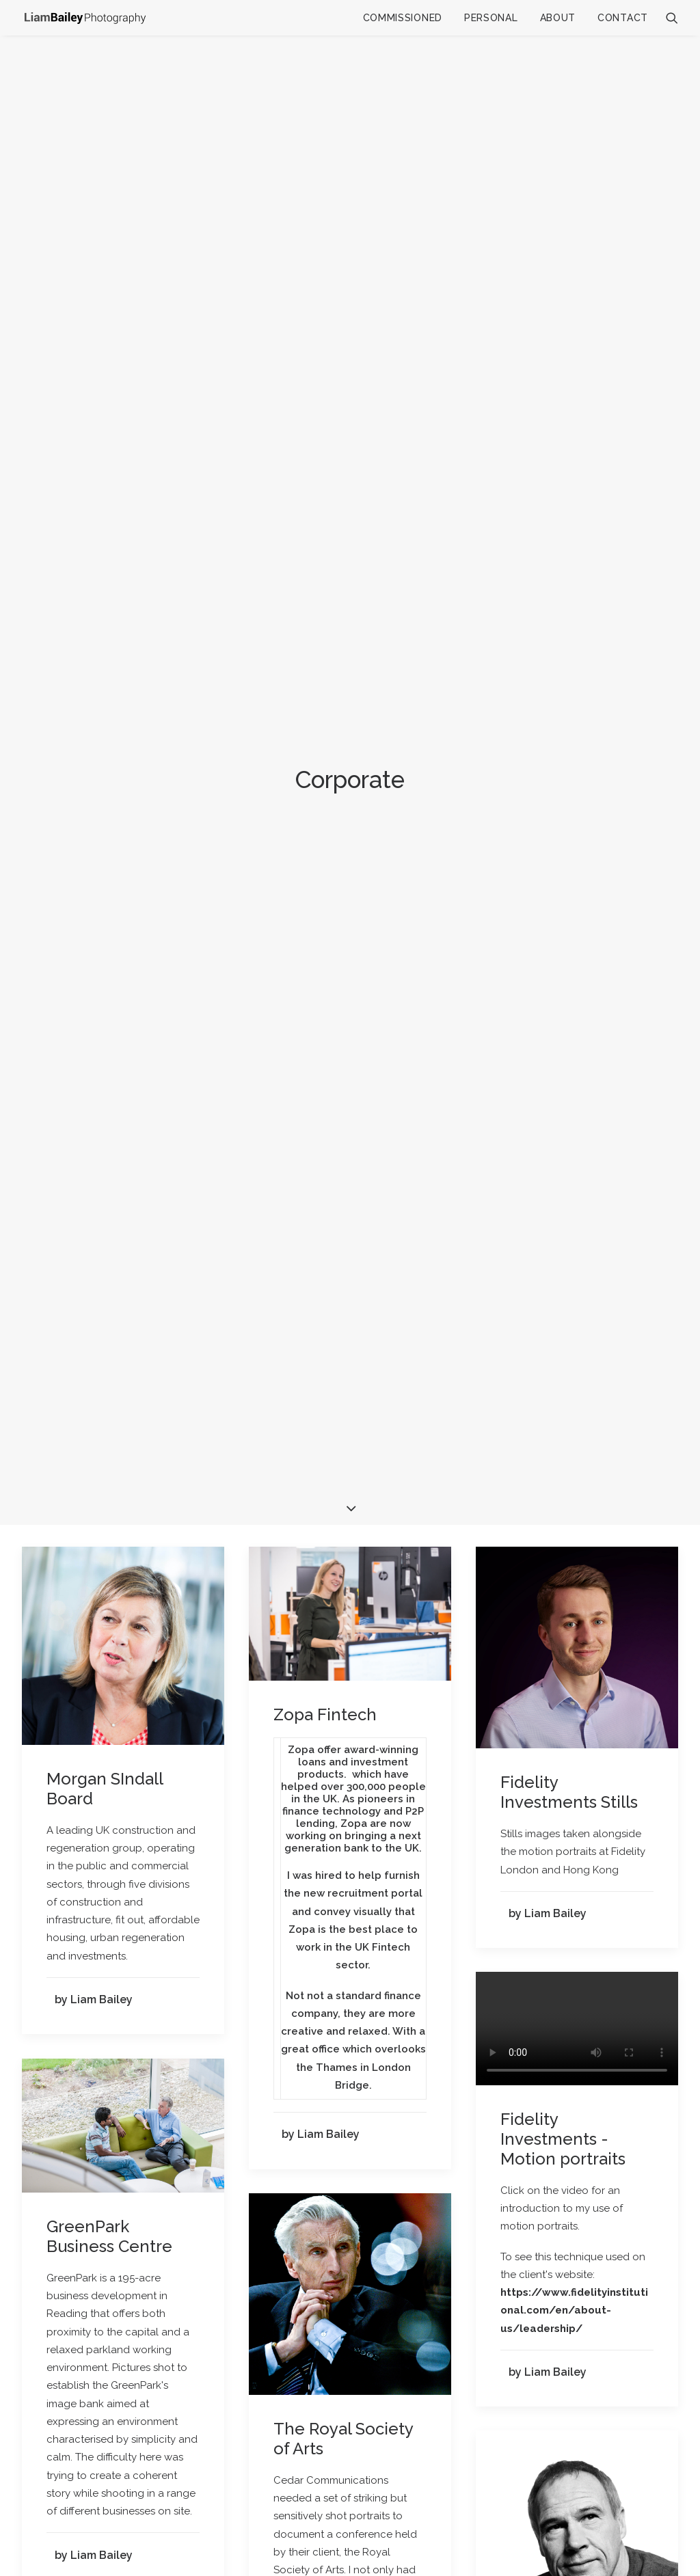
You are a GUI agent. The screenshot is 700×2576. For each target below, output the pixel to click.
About (558, 17)
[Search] (672, 18)
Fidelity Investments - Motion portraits (562, 919)
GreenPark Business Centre (109, 1017)
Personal (491, 17)
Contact (622, 17)
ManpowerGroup (566, 1514)
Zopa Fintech (325, 495)
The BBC (534, 2183)
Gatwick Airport (106, 1563)
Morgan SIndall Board (104, 569)
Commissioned (402, 17)
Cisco (294, 1764)
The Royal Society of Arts (343, 1219)
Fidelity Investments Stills (569, 573)
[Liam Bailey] (85, 17)
